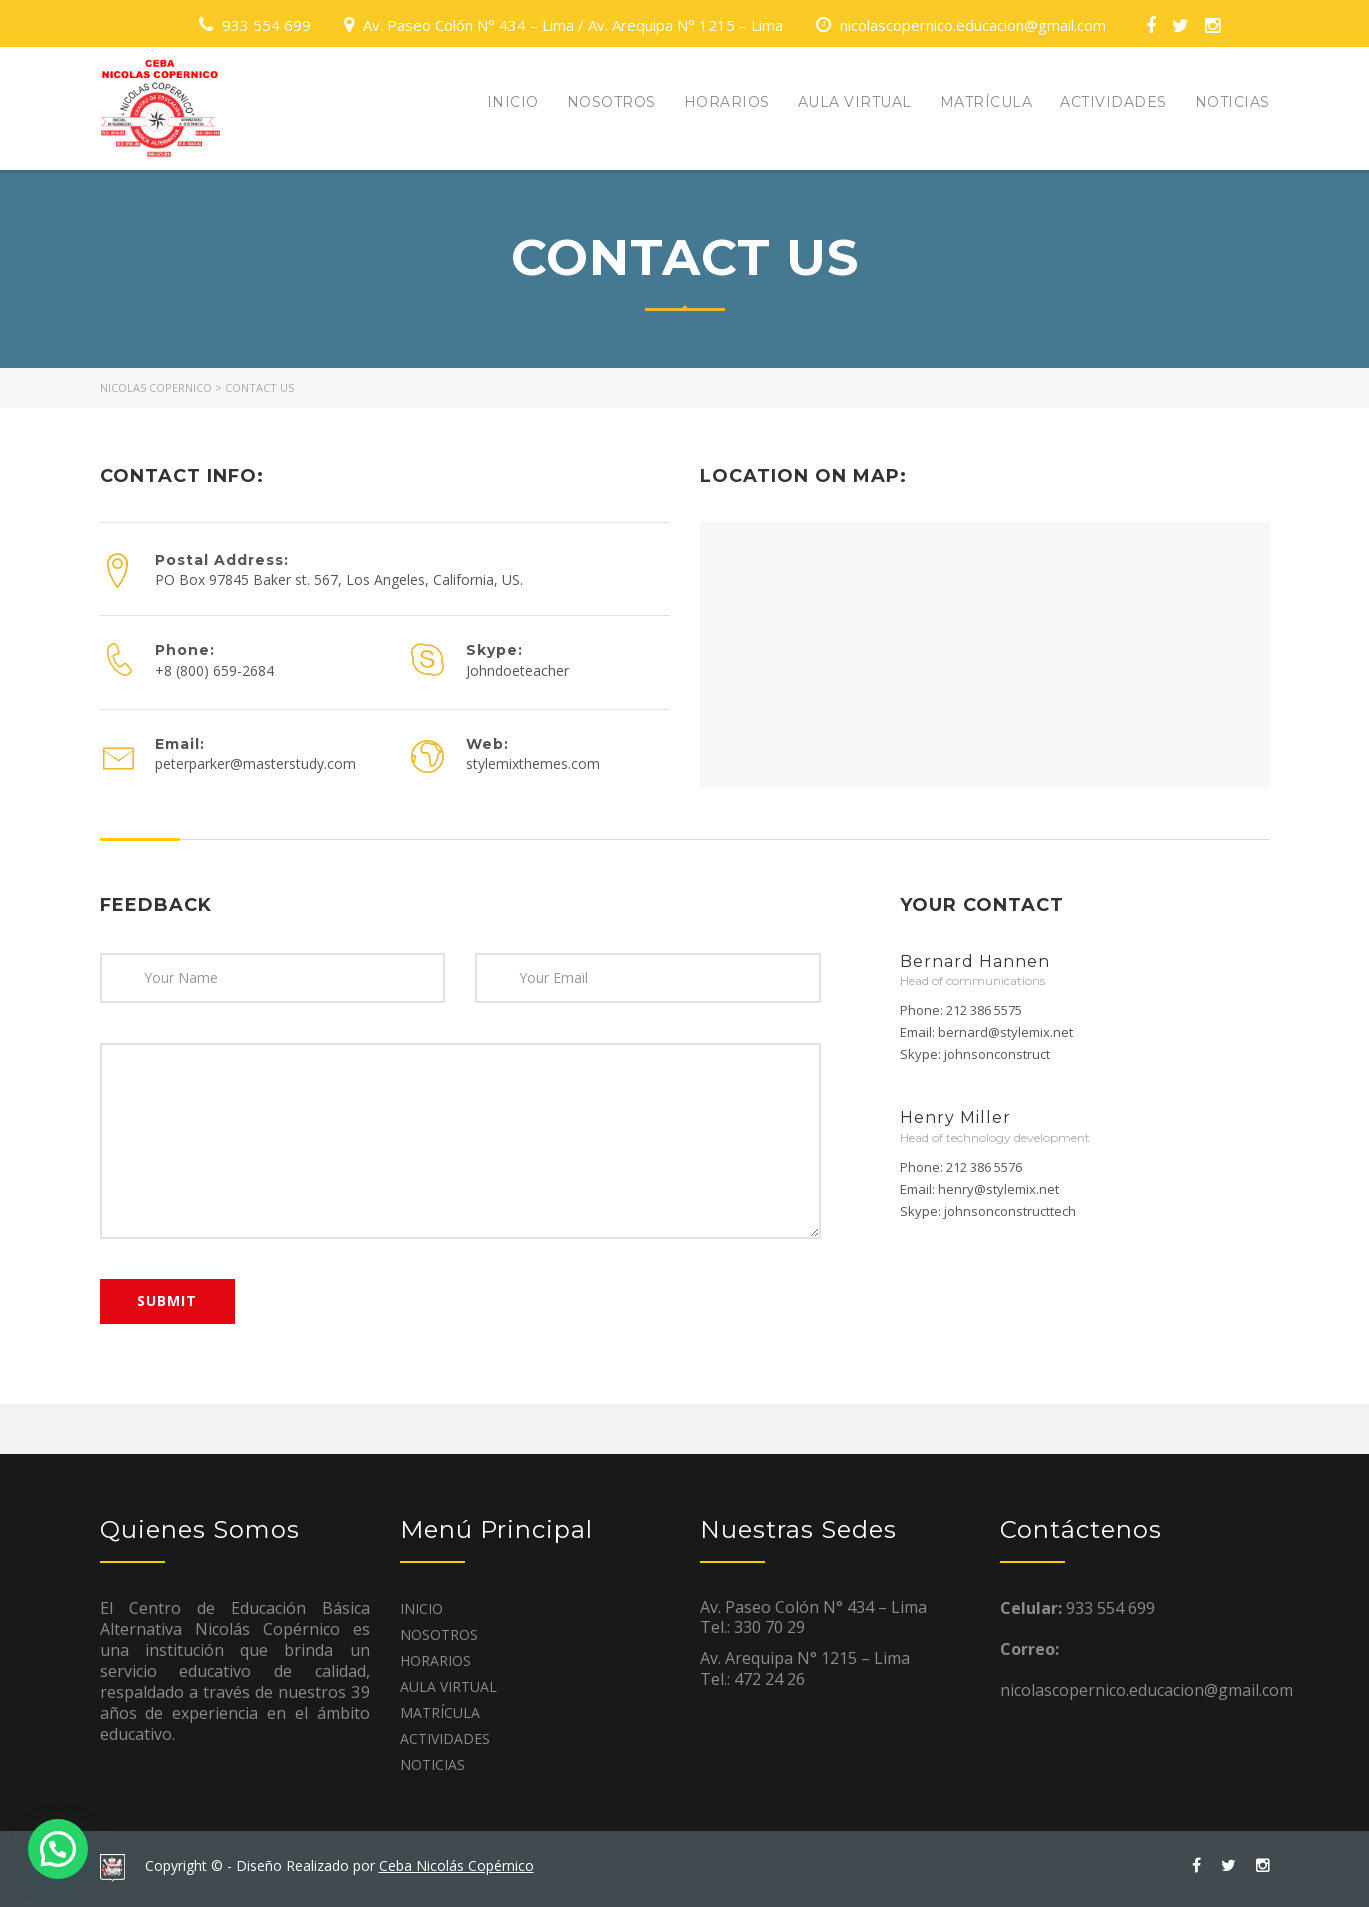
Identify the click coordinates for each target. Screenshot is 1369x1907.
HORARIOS (727, 102)
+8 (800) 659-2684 (214, 670)
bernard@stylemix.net (1005, 1032)
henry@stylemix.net (998, 1189)
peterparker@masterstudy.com (255, 763)
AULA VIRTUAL (855, 102)
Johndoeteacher (517, 670)
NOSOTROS (611, 102)
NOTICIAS (1232, 102)
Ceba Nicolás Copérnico (456, 1865)
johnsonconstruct (997, 1054)
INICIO (513, 102)
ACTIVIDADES (1113, 102)
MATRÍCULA (986, 102)
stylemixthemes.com (533, 763)
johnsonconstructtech (1010, 1211)
